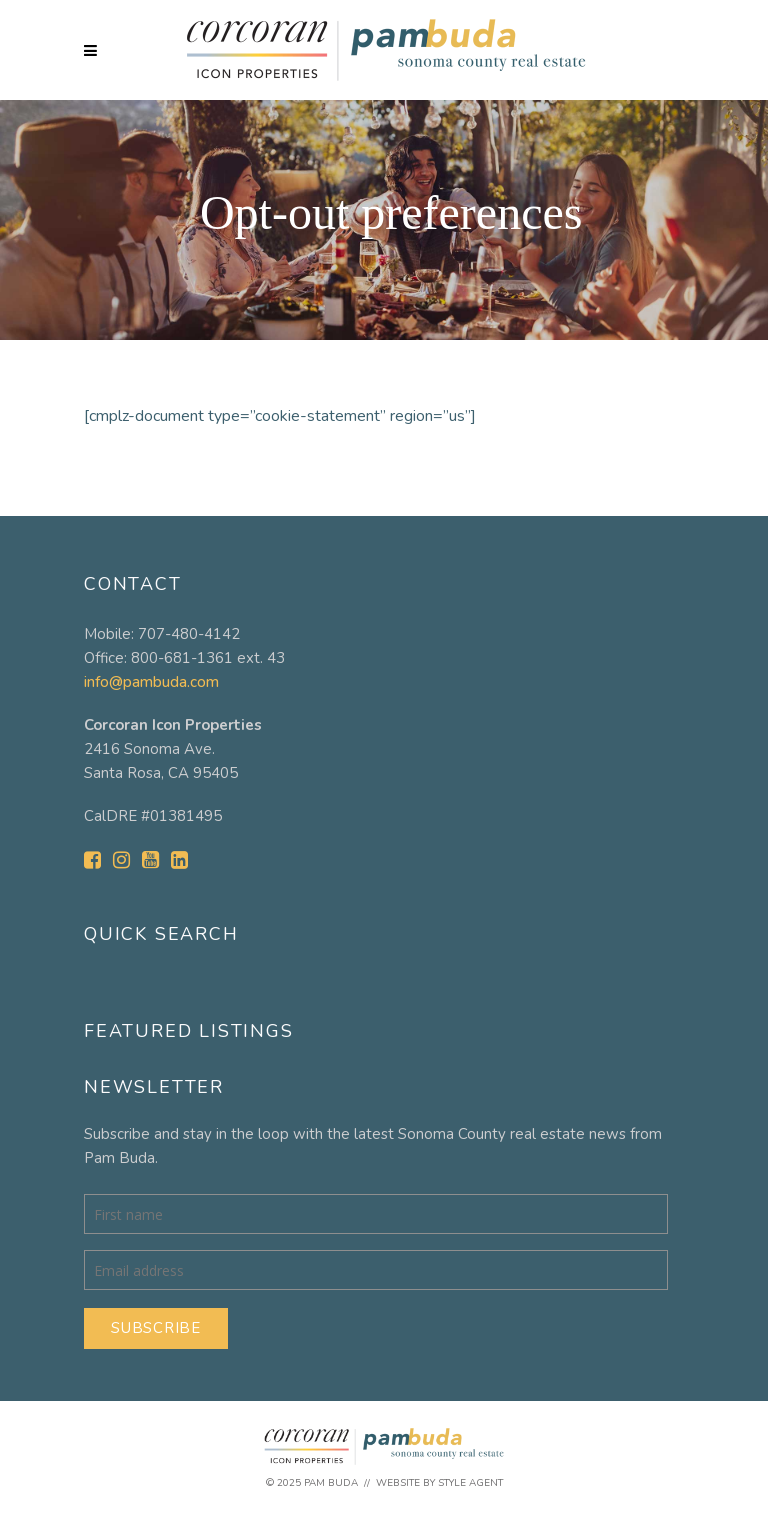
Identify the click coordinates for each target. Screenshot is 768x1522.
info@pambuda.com (151, 682)
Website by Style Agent (439, 1483)
